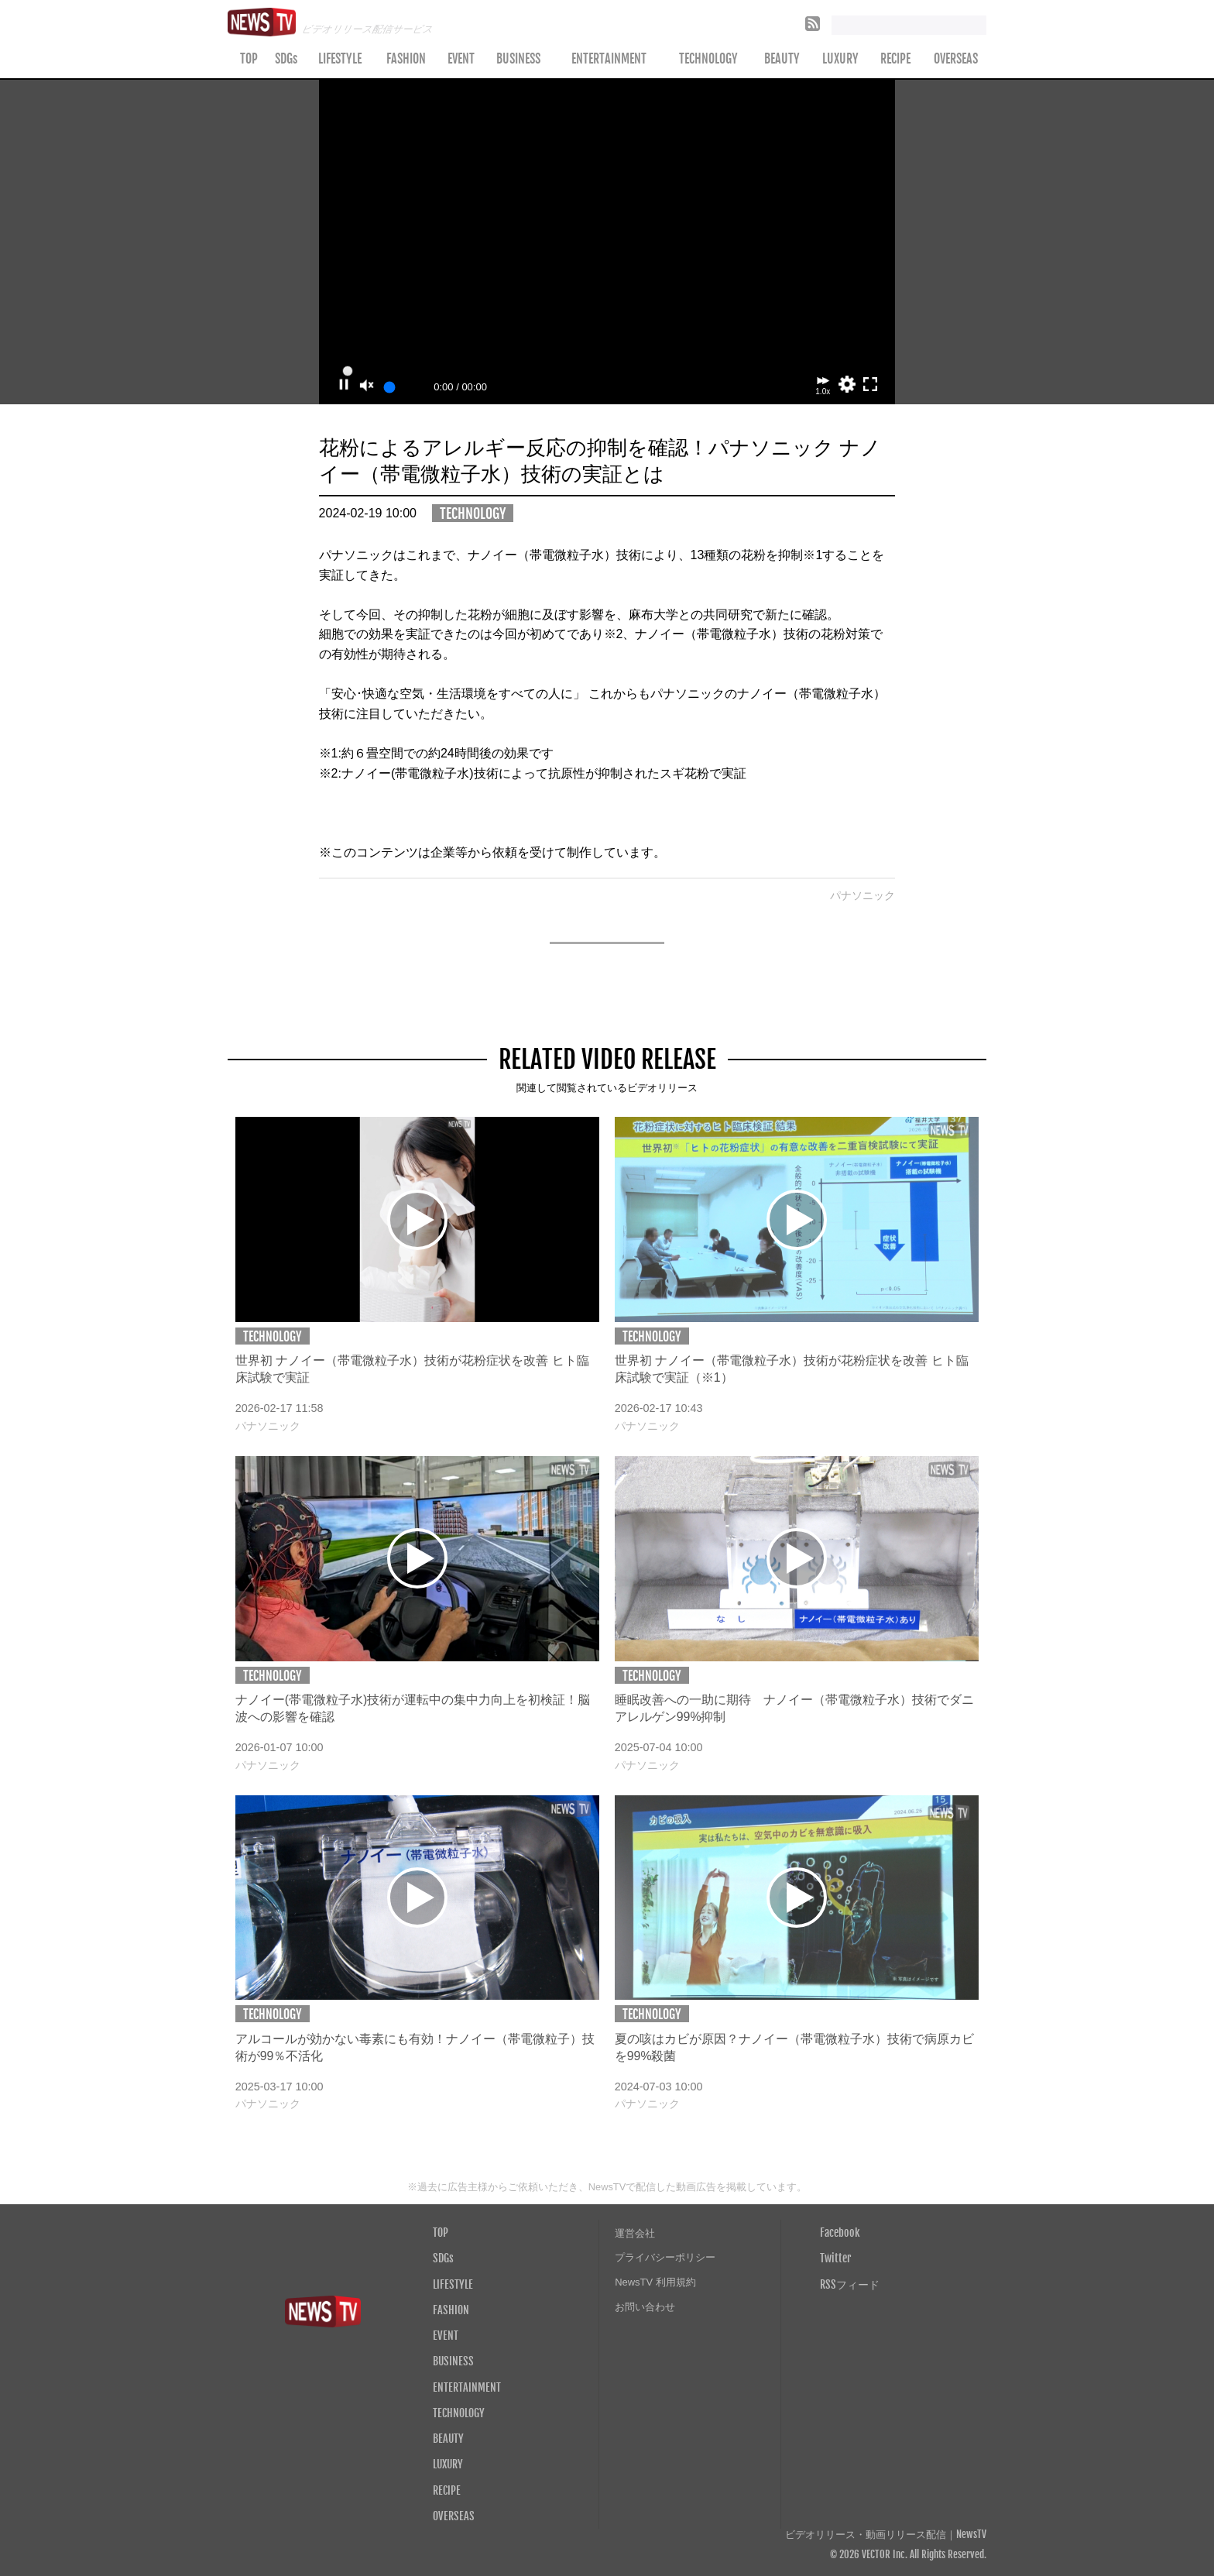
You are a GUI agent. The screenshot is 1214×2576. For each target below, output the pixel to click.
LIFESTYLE (340, 59)
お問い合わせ (645, 2307)
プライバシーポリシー (665, 2257)
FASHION (406, 59)
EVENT (461, 59)
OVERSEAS (956, 59)
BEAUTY (782, 59)
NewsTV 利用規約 (655, 2282)
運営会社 (635, 2233)
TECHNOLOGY (708, 59)
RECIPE (895, 59)
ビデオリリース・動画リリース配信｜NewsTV (885, 2534)
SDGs (286, 59)
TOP (249, 59)
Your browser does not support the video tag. (607, 242)
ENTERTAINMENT (608, 59)
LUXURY (840, 59)
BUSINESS (518, 59)
